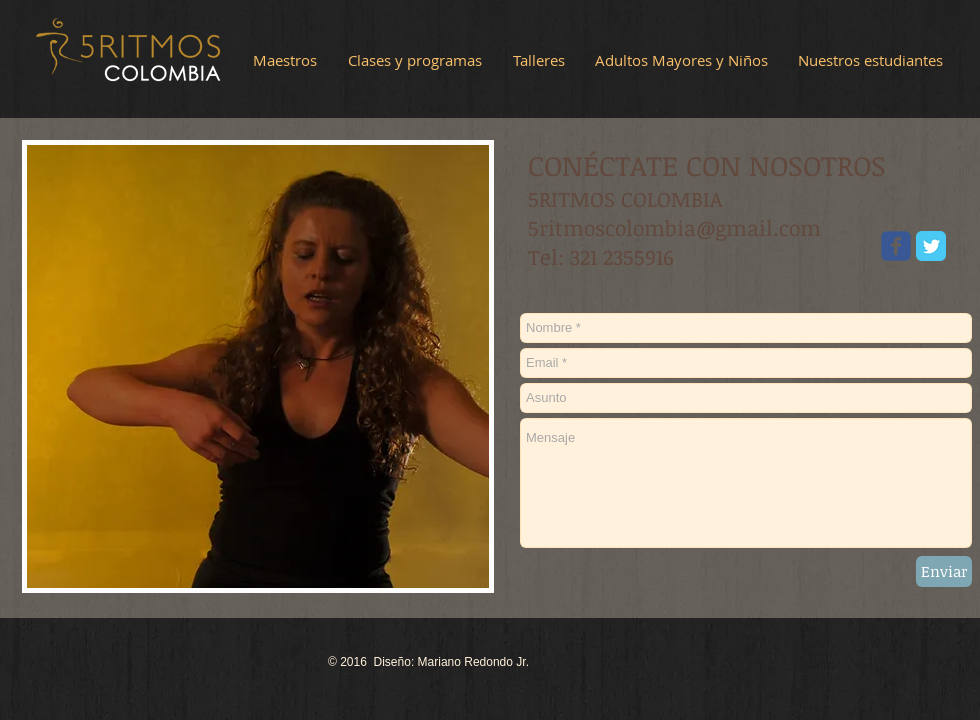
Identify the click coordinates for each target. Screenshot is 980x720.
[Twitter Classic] (931, 246)
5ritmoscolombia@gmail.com (674, 227)
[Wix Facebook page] (896, 246)
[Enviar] (944, 571)
